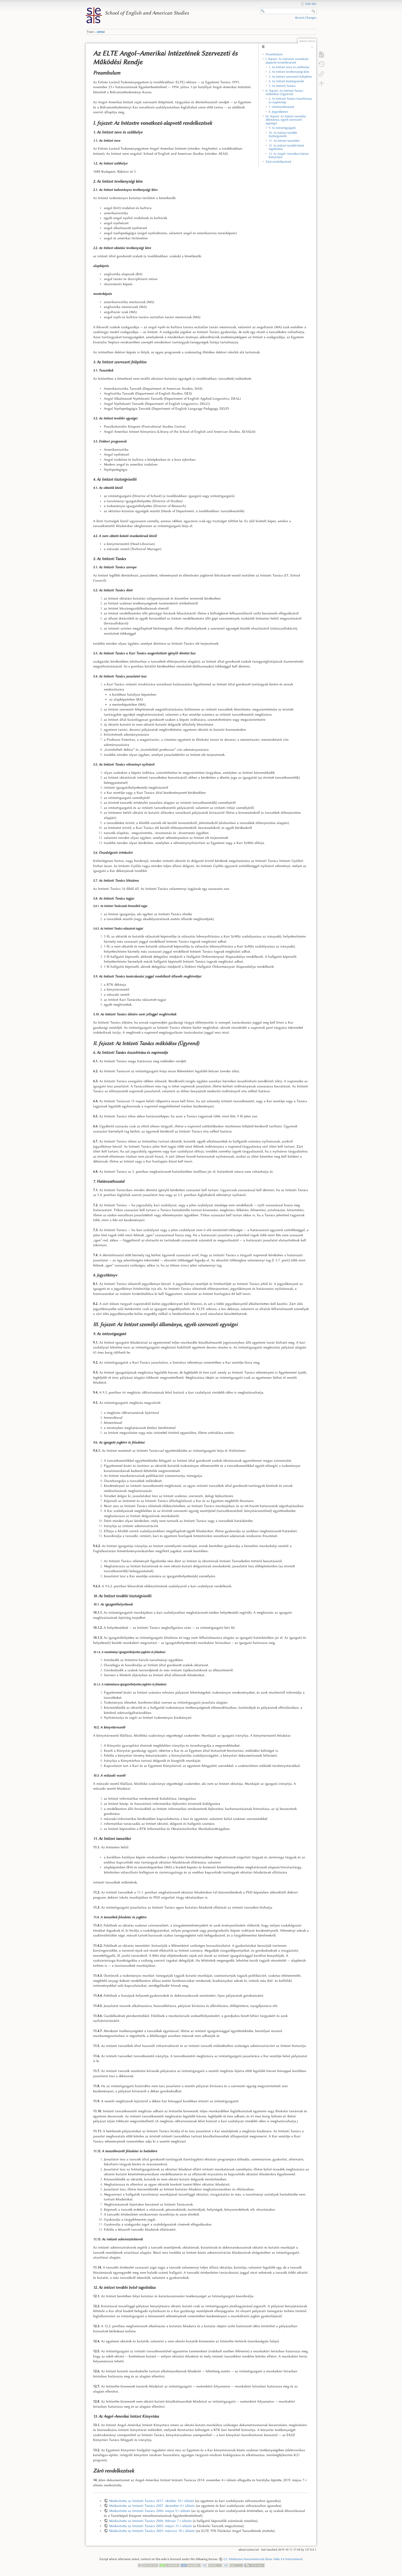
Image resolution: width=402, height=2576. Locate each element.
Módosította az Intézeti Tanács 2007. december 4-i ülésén (152, 2505)
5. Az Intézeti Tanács (282, 86)
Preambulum (274, 54)
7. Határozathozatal (281, 107)
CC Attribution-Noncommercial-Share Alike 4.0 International (263, 2559)
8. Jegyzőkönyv (278, 112)
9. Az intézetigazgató (282, 128)
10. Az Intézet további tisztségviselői (283, 134)
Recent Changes (305, 17)
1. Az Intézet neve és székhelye (289, 67)
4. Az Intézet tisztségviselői (286, 81)
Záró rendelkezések (278, 161)
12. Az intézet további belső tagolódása (286, 147)
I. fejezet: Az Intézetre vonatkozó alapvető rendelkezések (287, 60)
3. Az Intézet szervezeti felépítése (290, 76)
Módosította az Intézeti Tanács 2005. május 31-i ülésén (150, 2526)
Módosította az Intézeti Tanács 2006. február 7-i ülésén (150, 2521)
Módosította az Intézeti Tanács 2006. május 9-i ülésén (149, 2511)
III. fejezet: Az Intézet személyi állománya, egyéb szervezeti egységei (286, 120)
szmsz (101, 32)
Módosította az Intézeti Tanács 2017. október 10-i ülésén (151, 2501)
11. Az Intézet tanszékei (284, 140)
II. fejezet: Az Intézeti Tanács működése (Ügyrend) (284, 92)
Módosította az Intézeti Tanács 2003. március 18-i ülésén (152, 2531)
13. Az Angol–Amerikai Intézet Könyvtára (289, 155)
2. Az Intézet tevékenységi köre (289, 72)
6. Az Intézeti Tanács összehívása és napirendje (290, 100)
